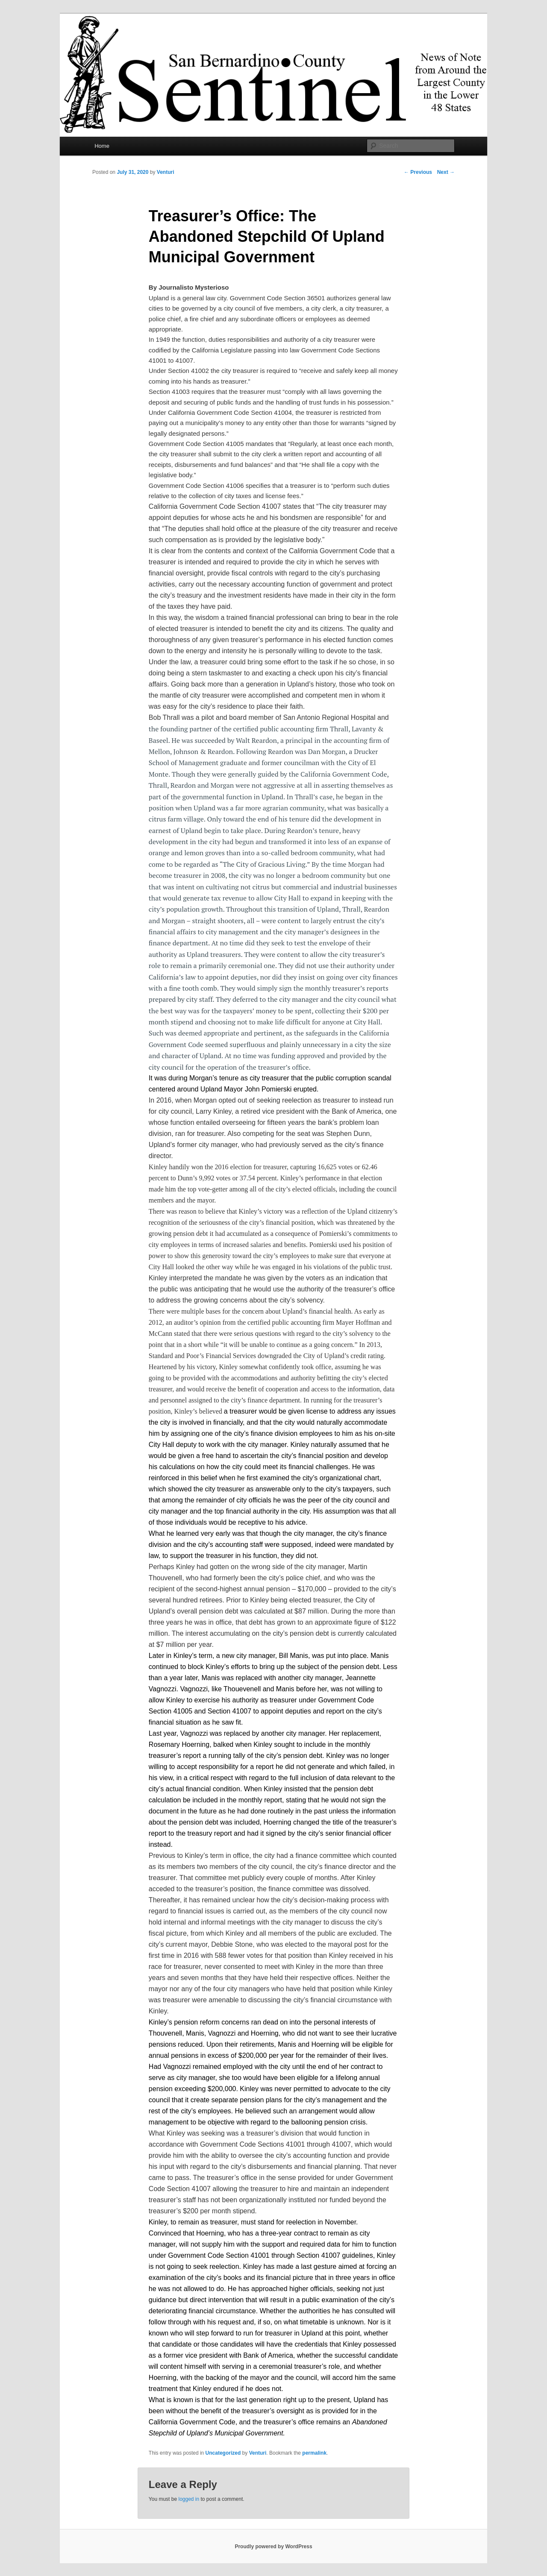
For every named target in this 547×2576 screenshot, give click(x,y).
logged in (188, 2499)
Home (101, 146)
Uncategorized (223, 2453)
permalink (314, 2453)
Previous (418, 172)
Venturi (165, 172)
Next (446, 172)
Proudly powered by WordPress (273, 2547)
